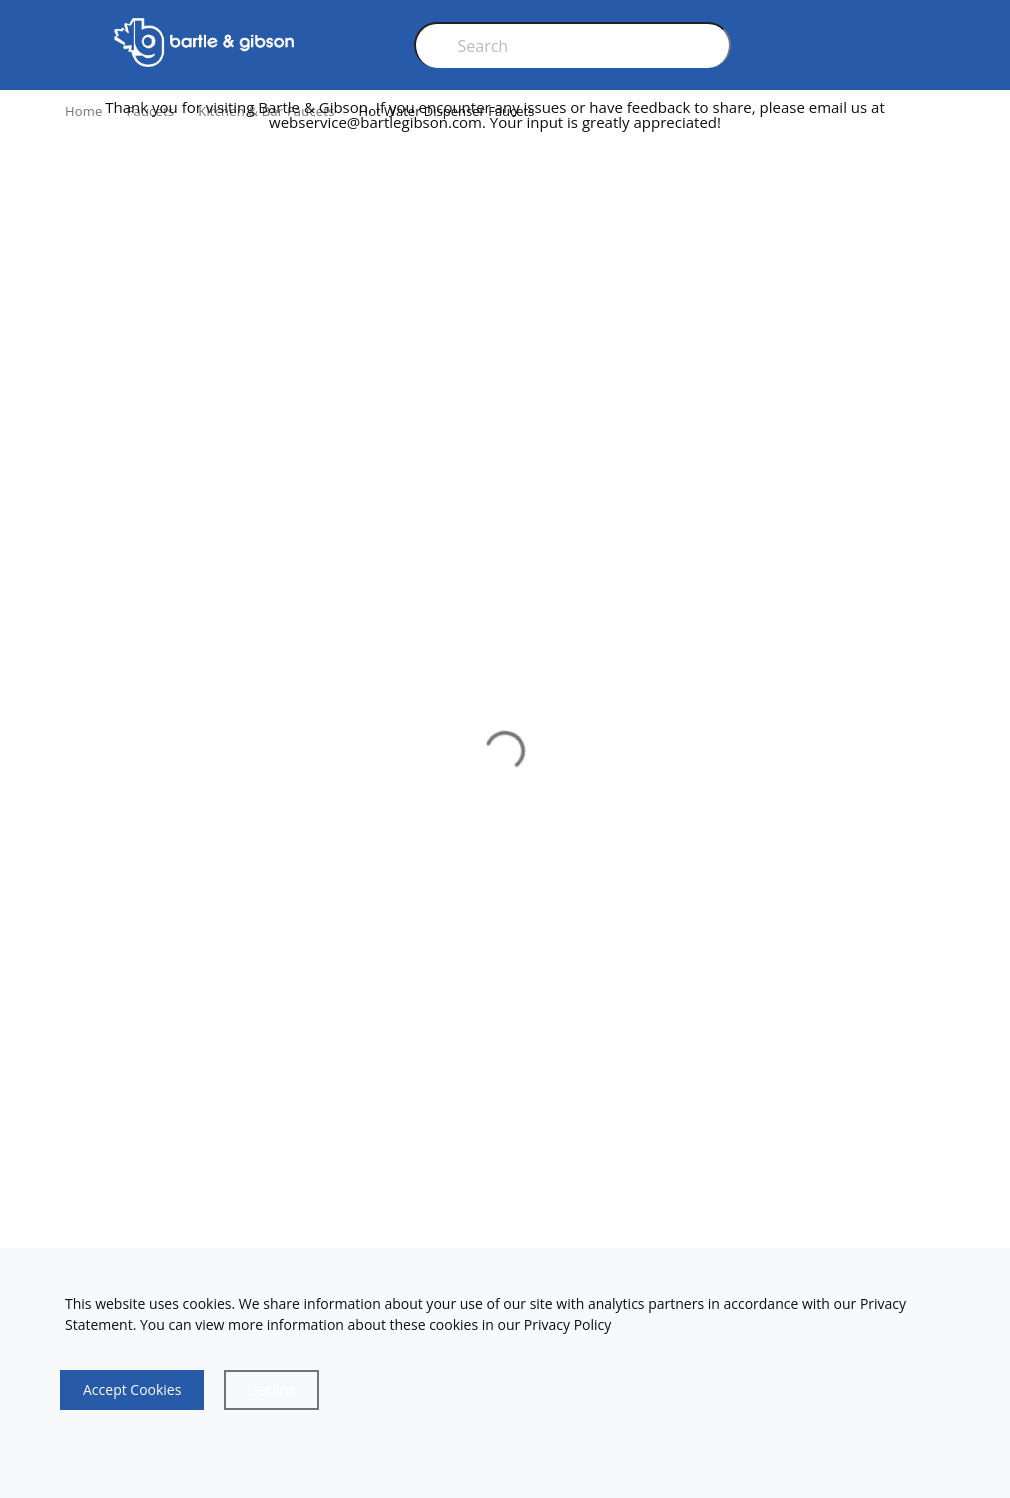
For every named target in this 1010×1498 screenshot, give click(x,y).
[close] (939, 123)
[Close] (271, 1390)
